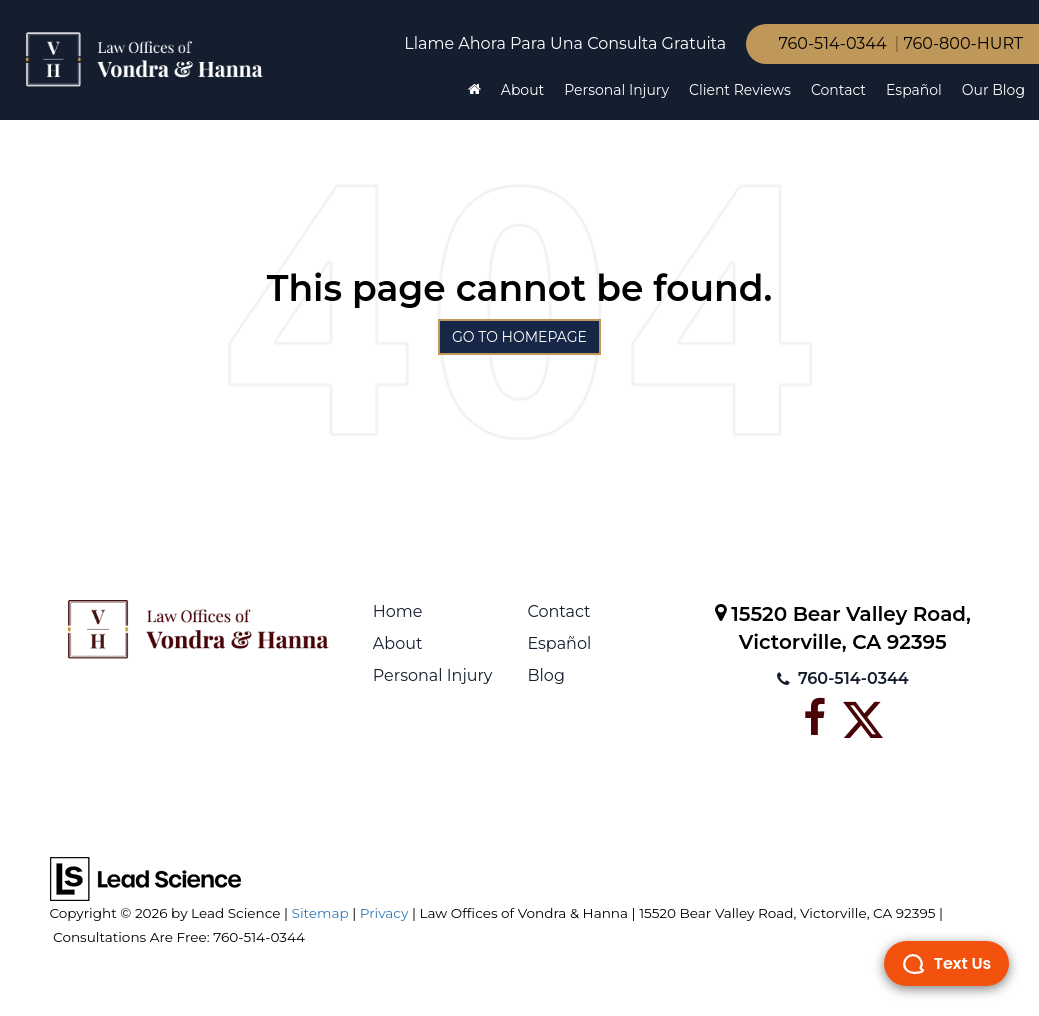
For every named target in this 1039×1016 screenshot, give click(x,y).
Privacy (384, 913)
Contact (838, 90)
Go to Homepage (519, 337)
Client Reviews (740, 90)
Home (398, 611)
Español (914, 90)
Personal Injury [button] (616, 90)
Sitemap (320, 913)
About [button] (522, 90)
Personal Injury (433, 675)
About (398, 643)
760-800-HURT (963, 43)
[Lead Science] (145, 877)
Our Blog (993, 90)
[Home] (474, 90)
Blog (545, 675)
